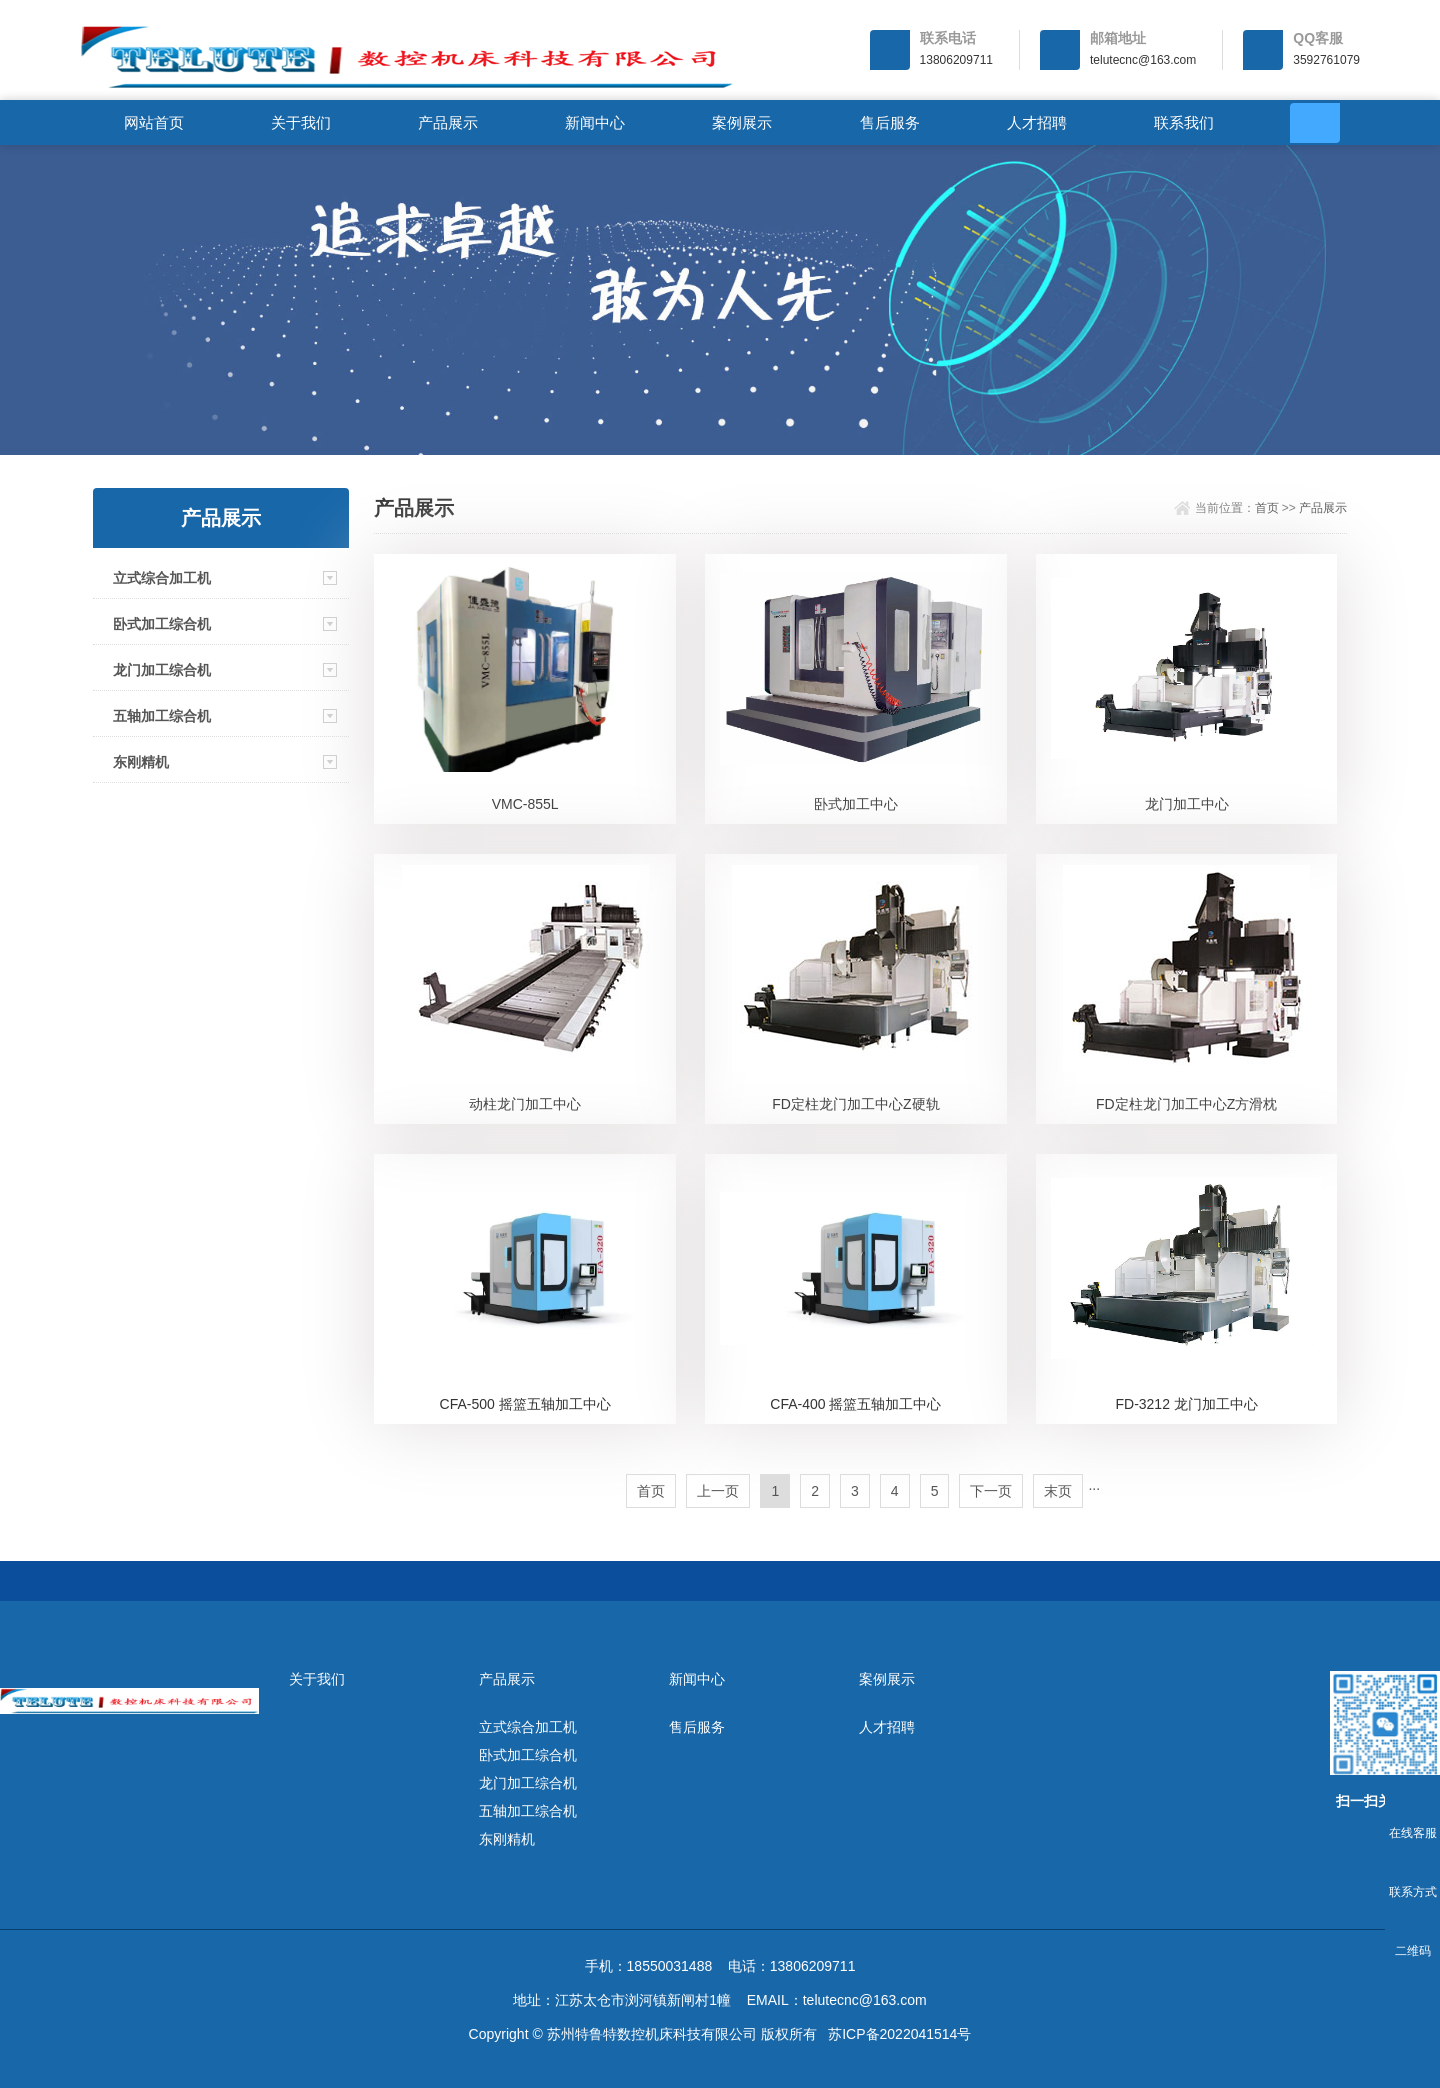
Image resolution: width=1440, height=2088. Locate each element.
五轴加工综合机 (162, 716)
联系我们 (1184, 122)
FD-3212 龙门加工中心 (1186, 1404)
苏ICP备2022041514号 (899, 2034)
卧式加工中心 (856, 804)
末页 (1058, 1491)
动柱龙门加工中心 (525, 1104)
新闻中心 (595, 122)
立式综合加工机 (162, 578)
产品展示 (448, 122)
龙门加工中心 (1187, 804)
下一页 (991, 1491)
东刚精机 (141, 762)
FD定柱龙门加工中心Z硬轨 (855, 1104)
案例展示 (742, 122)
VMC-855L (525, 804)
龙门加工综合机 (162, 670)
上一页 (718, 1491)
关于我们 (301, 122)
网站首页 (154, 122)
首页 (1267, 508)
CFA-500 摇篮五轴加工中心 (525, 1404)
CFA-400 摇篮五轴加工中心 (855, 1404)
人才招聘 (1037, 122)
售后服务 (890, 122)
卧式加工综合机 (162, 624)
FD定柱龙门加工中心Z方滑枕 (1186, 1104)
